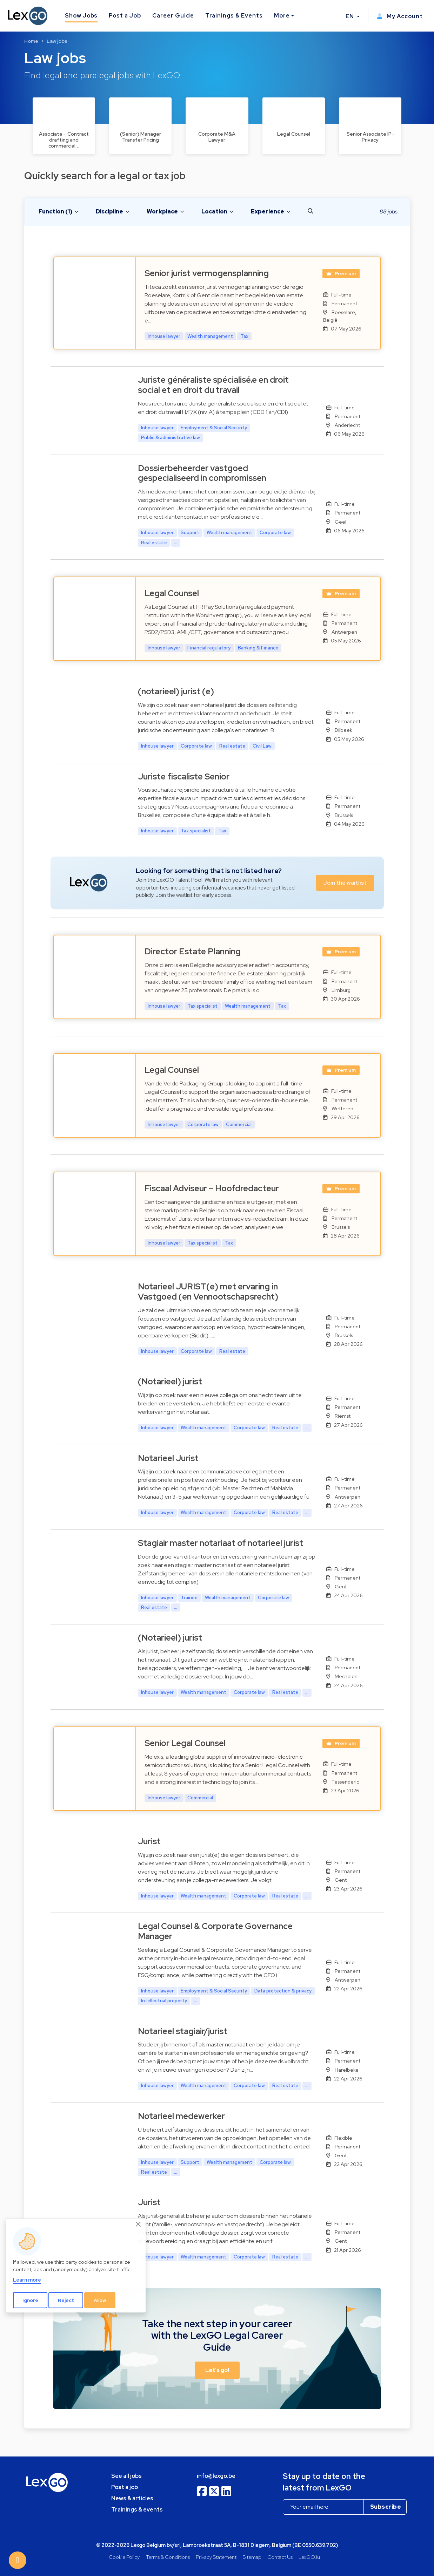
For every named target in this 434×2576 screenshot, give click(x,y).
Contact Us (280, 2557)
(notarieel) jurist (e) (176, 691)
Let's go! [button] (217, 2370)
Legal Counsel (172, 593)
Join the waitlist (345, 882)
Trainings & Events (234, 15)
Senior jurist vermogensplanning (207, 273)
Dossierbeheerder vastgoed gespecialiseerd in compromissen (202, 473)
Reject (66, 2300)
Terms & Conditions (168, 2557)
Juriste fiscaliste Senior (183, 776)
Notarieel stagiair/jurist (182, 2031)
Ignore (30, 2300)
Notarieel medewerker (181, 2116)
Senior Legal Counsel (185, 1743)
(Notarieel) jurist (170, 1381)
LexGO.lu (309, 2557)
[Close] (138, 2224)
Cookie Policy (124, 2557)
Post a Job (125, 15)
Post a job (124, 2487)
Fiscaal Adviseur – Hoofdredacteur (212, 1188)
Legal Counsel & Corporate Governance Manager (215, 1931)
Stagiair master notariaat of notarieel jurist (220, 1543)
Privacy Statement (216, 2557)
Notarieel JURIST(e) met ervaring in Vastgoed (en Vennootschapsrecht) (208, 1291)
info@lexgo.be (216, 2476)
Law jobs (57, 41)
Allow (100, 2300)
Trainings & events (137, 2509)
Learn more (27, 2279)
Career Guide (173, 15)
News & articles (132, 2498)
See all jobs (126, 2476)
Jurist (149, 1841)
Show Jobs (81, 15)
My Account (400, 16)
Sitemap (252, 2557)
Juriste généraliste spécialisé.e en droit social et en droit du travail (213, 384)
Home (31, 41)
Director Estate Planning (193, 951)
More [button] (282, 15)
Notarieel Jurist (168, 1458)
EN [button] (350, 16)
